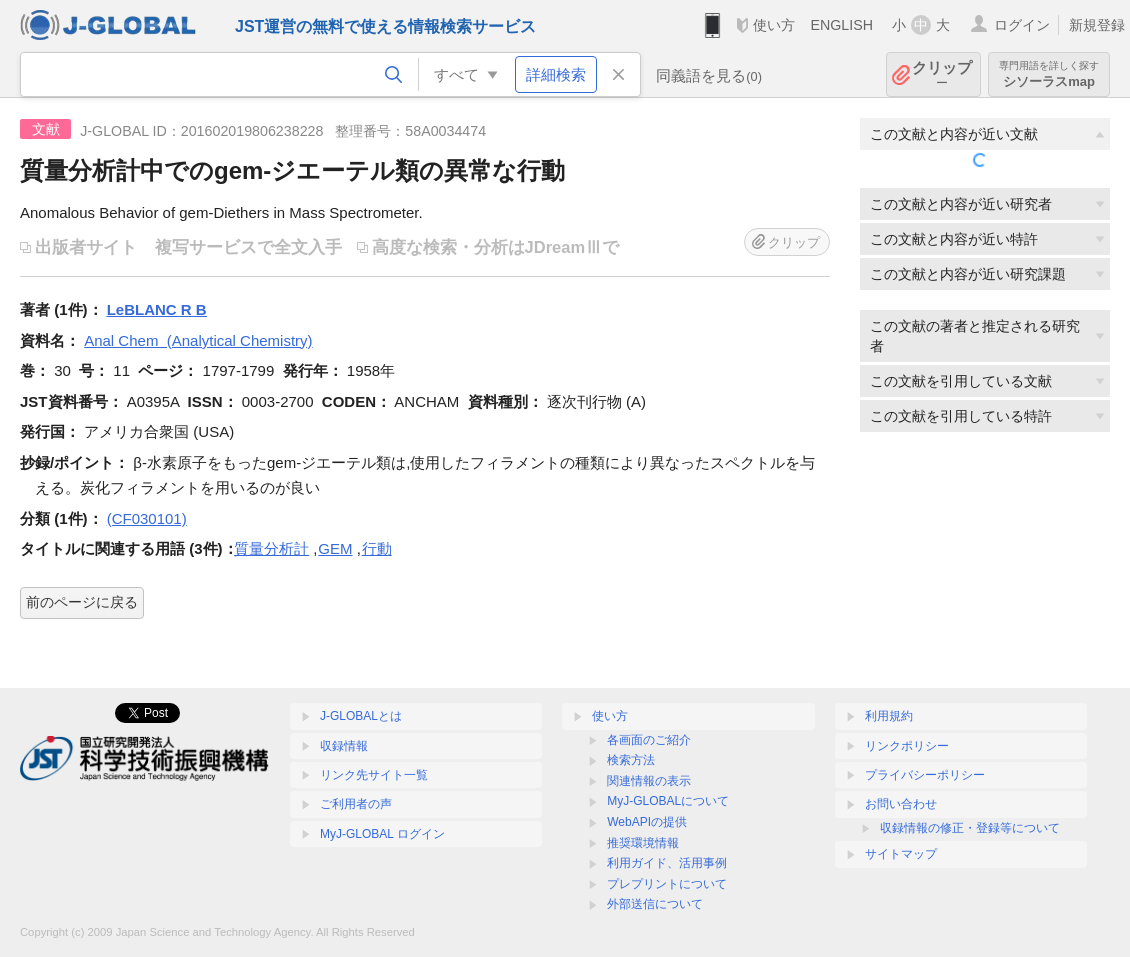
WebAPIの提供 (647, 822)
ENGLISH (841, 25)
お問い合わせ (901, 804)
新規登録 (1097, 25)
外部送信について (655, 904)
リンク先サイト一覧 (374, 775)
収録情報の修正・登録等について (970, 828)
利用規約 (889, 716)
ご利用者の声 (356, 804)
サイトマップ (901, 854)
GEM (335, 548)
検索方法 (631, 760)
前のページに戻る (82, 602)
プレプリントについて (667, 884)
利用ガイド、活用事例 (667, 863)
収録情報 (344, 746)
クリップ (942, 74)
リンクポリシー (907, 746)
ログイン (1022, 25)
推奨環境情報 (643, 843)
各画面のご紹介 (649, 740)
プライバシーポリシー (925, 775)
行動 (377, 548)
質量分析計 (271, 548)
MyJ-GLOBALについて (668, 801)
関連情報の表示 (649, 781)
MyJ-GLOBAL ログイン (382, 834)
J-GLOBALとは (361, 716)
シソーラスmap (1049, 74)
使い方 (774, 25)
